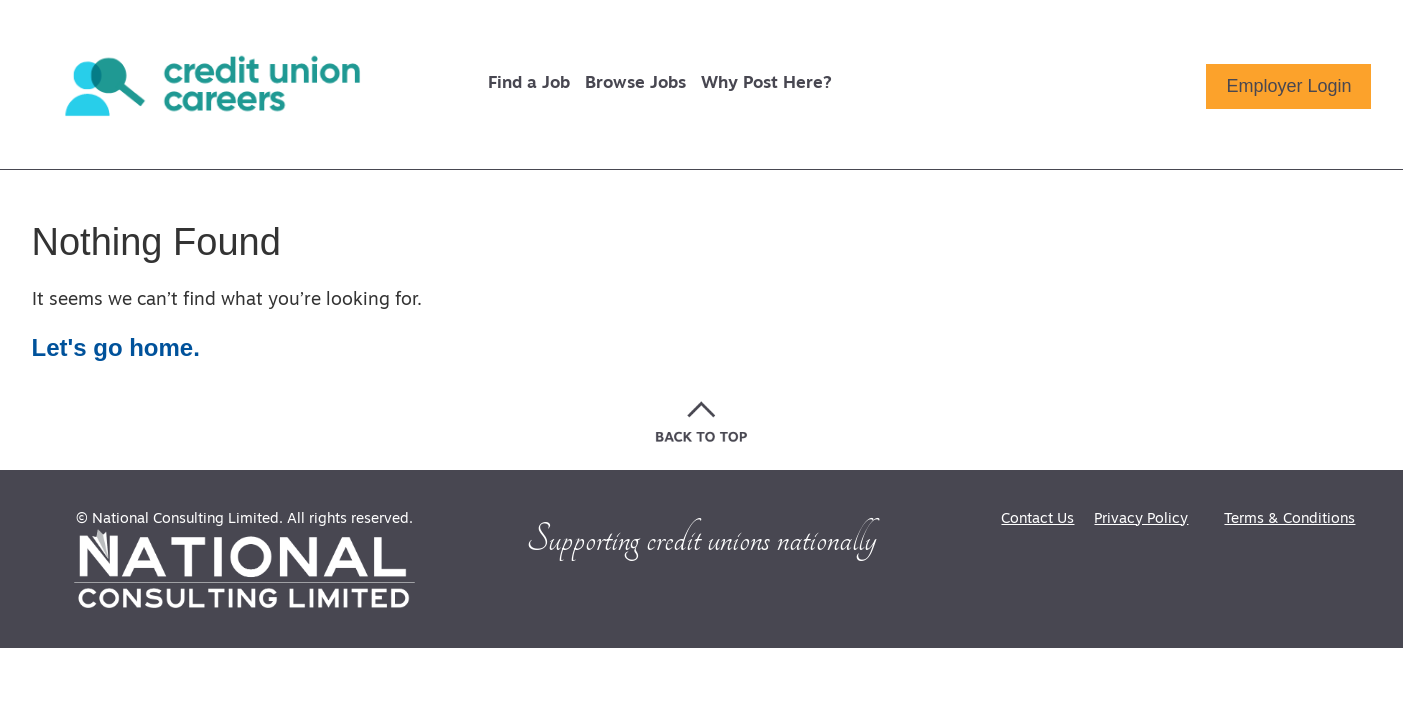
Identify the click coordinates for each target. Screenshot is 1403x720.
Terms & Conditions (1289, 519)
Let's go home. (116, 347)
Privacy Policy (1141, 519)
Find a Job (529, 83)
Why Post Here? (766, 83)
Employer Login (1288, 86)
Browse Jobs (635, 83)
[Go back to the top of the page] (701, 421)
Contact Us (1037, 519)
